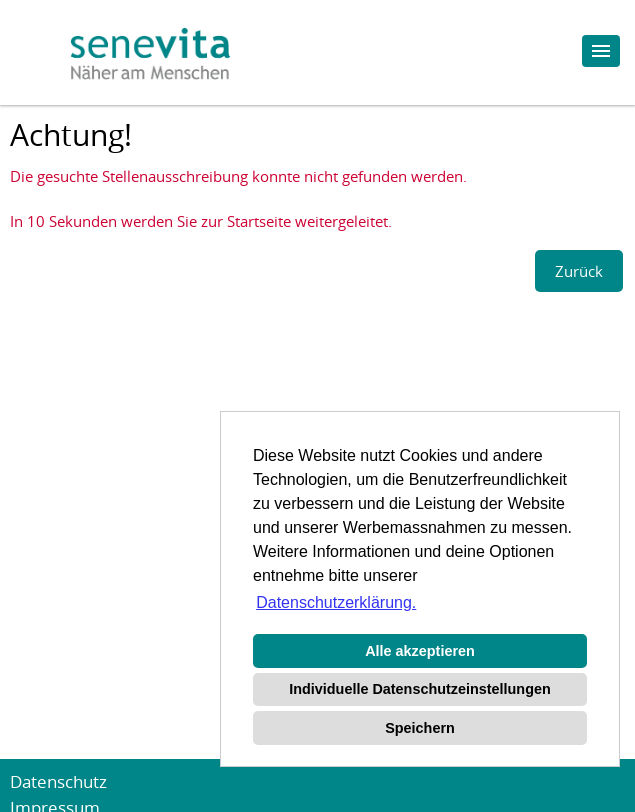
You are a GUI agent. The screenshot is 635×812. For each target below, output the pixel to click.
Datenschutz (58, 781)
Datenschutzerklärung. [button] (336, 602)
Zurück (579, 271)
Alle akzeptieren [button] (420, 651)
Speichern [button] (420, 728)
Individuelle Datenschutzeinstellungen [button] (419, 689)
